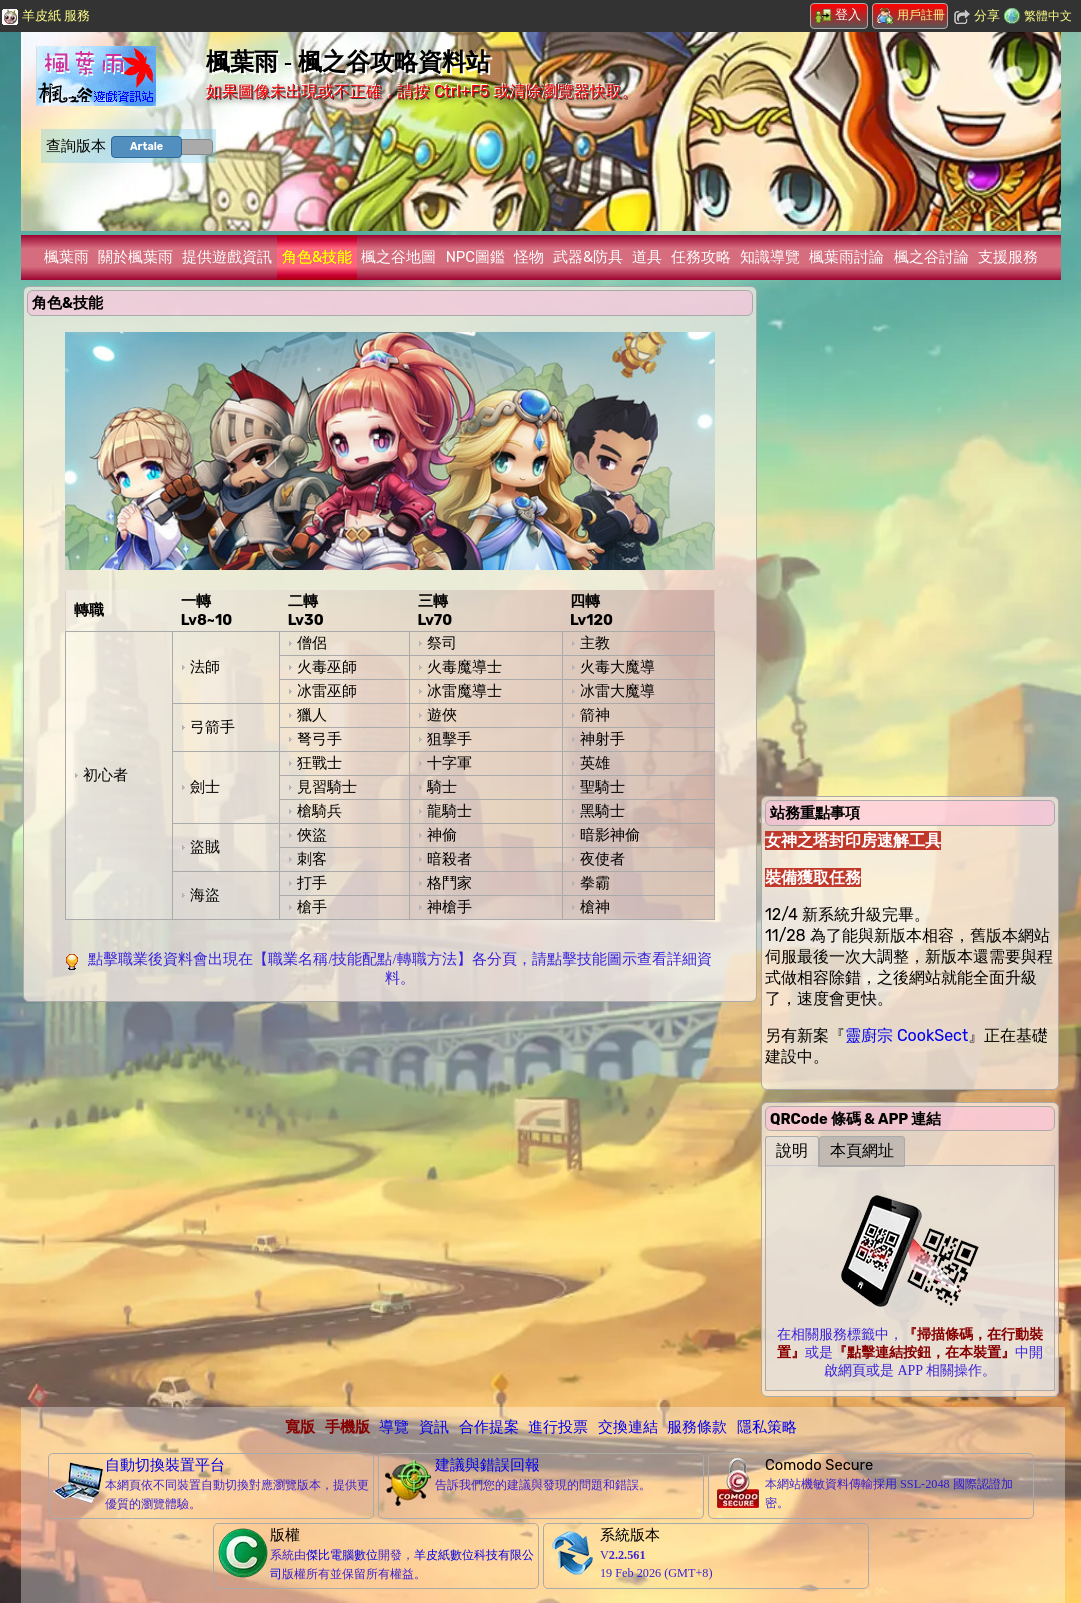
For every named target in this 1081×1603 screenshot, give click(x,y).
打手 (312, 883)
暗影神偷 (610, 835)
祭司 (442, 643)
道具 (647, 257)
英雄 (595, 763)
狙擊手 (449, 739)
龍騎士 (449, 811)
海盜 (205, 895)
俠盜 (312, 835)
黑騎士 (602, 811)
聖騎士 (602, 787)
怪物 (529, 257)
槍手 (312, 907)
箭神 (595, 715)
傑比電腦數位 (342, 1555)
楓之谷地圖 (398, 257)
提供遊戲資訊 (227, 257)
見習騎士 (327, 787)
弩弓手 (319, 739)
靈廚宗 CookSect (906, 1035)
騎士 (442, 787)
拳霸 (595, 883)
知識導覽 (770, 257)
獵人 (312, 715)
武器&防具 (588, 257)
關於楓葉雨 (135, 257)
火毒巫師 (327, 667)
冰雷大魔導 (617, 691)
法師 (205, 667)
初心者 (105, 775)
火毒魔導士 (464, 667)
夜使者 (602, 859)
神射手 (602, 739)
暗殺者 (449, 859)
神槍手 (449, 907)
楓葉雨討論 (846, 257)
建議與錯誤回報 (487, 1465)
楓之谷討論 (931, 257)
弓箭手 (212, 727)
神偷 (442, 835)
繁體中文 (1048, 16)
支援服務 (1008, 257)
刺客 (312, 859)
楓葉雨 (66, 257)
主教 (595, 643)
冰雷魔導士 (464, 691)
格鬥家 (449, 883)
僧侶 (312, 643)
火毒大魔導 (617, 667)
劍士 (205, 787)
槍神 (595, 907)
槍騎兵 (319, 811)
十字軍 (449, 763)
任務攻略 (701, 257)
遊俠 (442, 715)
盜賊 (205, 847)
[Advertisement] (390, 1150)
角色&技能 (317, 257)
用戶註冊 (911, 15)
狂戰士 (319, 763)
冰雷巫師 (327, 691)
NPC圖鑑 (475, 257)
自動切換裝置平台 (165, 1465)
